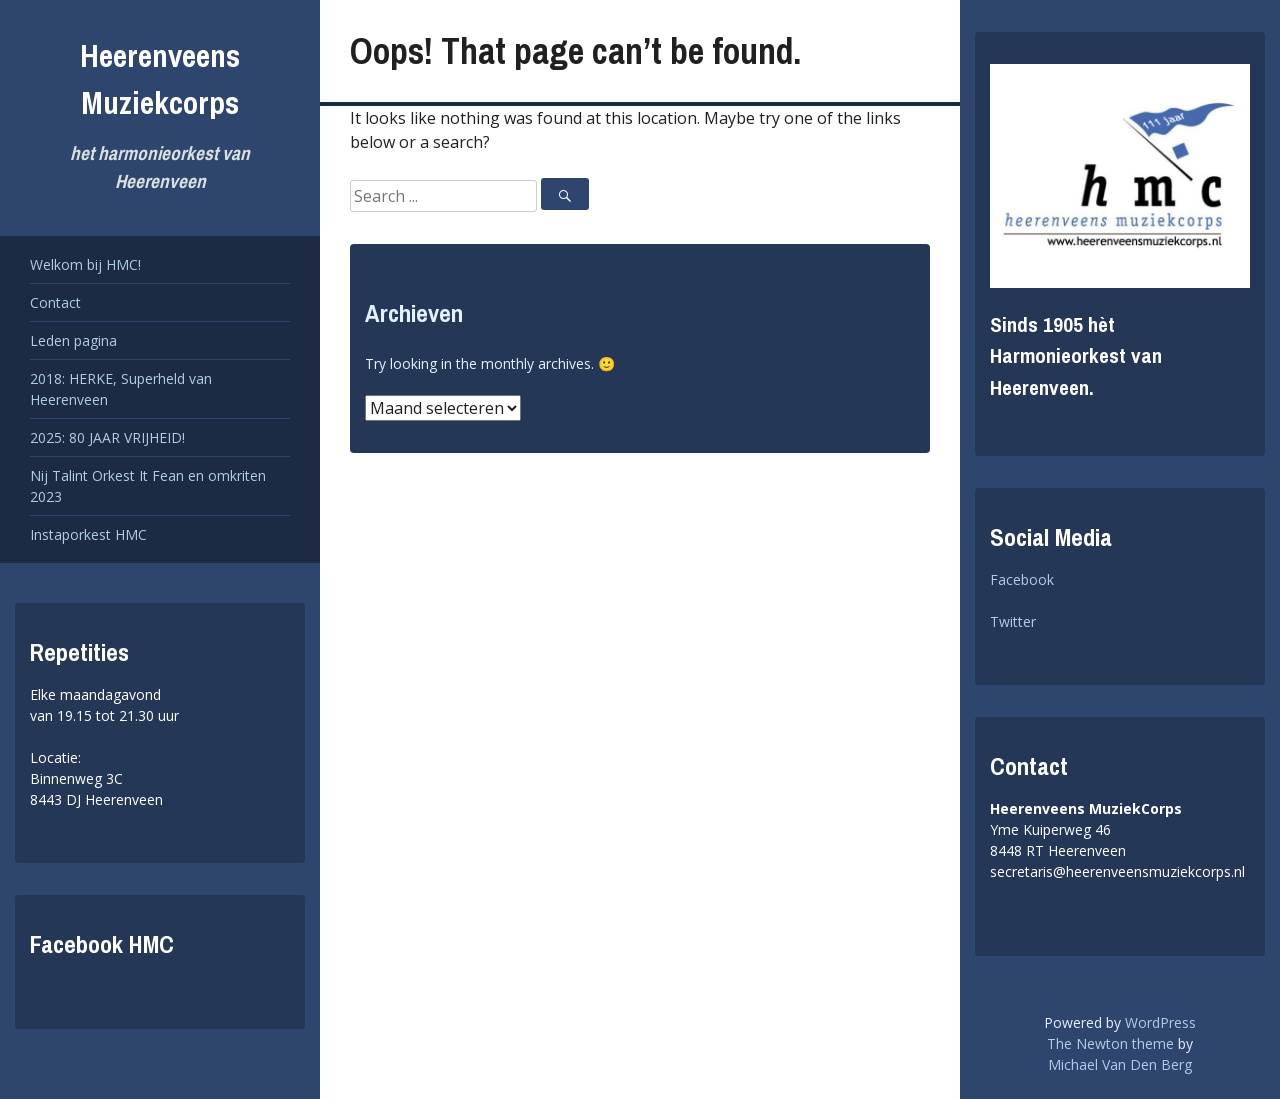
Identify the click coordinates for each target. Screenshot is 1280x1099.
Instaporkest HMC (88, 534)
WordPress (1160, 1022)
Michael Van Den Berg (1120, 1064)
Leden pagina (73, 340)
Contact (55, 302)
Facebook (1022, 579)
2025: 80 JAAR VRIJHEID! (107, 437)
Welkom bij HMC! (85, 264)
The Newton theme (1110, 1043)
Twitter (1013, 621)
